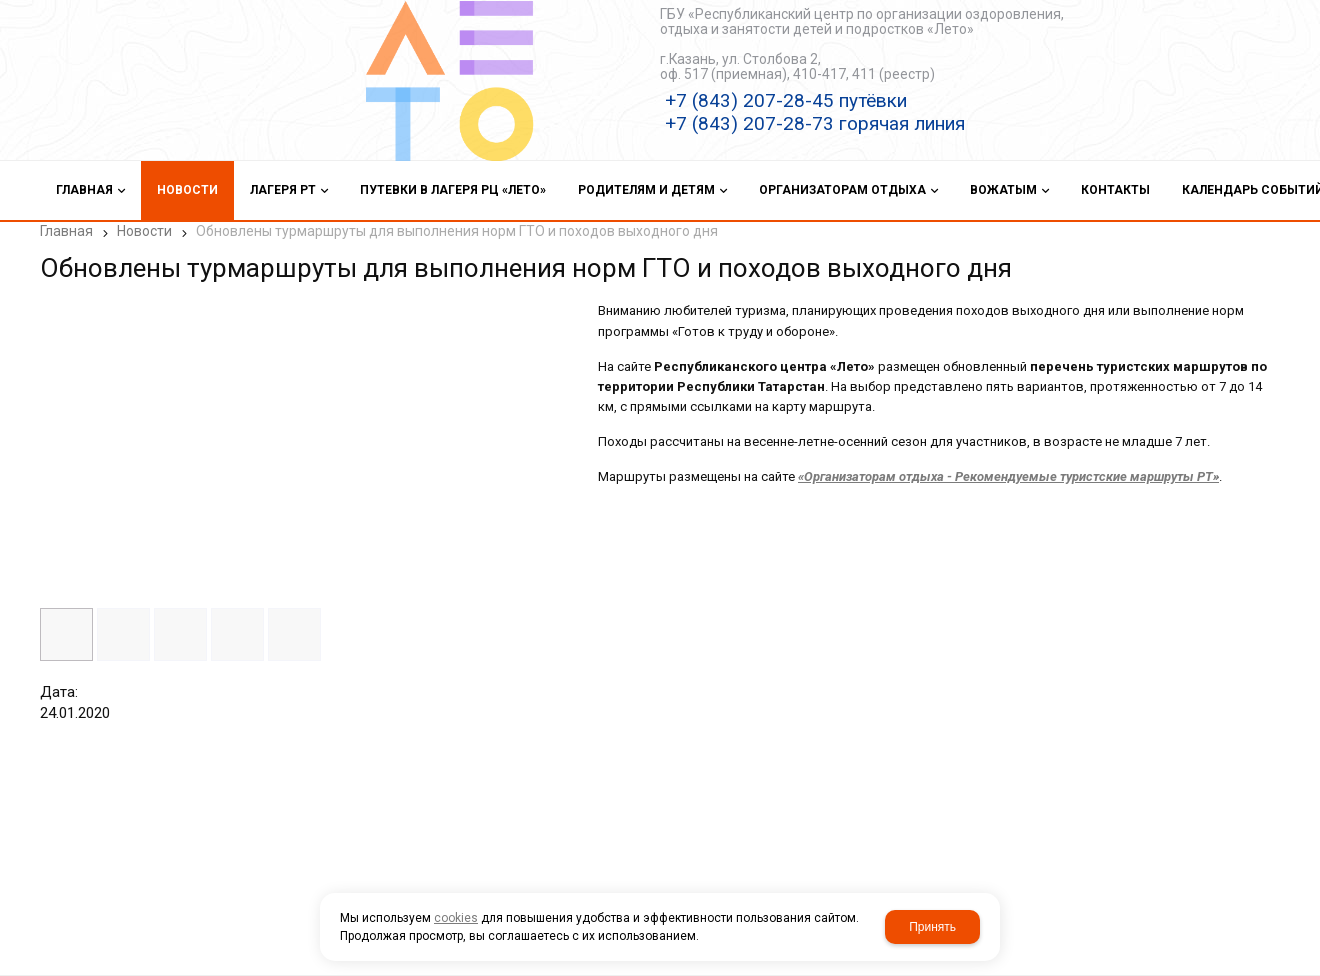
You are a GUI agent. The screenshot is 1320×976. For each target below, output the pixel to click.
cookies (456, 918)
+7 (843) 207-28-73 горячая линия (815, 123)
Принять (932, 927)
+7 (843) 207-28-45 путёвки (786, 100)
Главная (66, 231)
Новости (144, 231)
